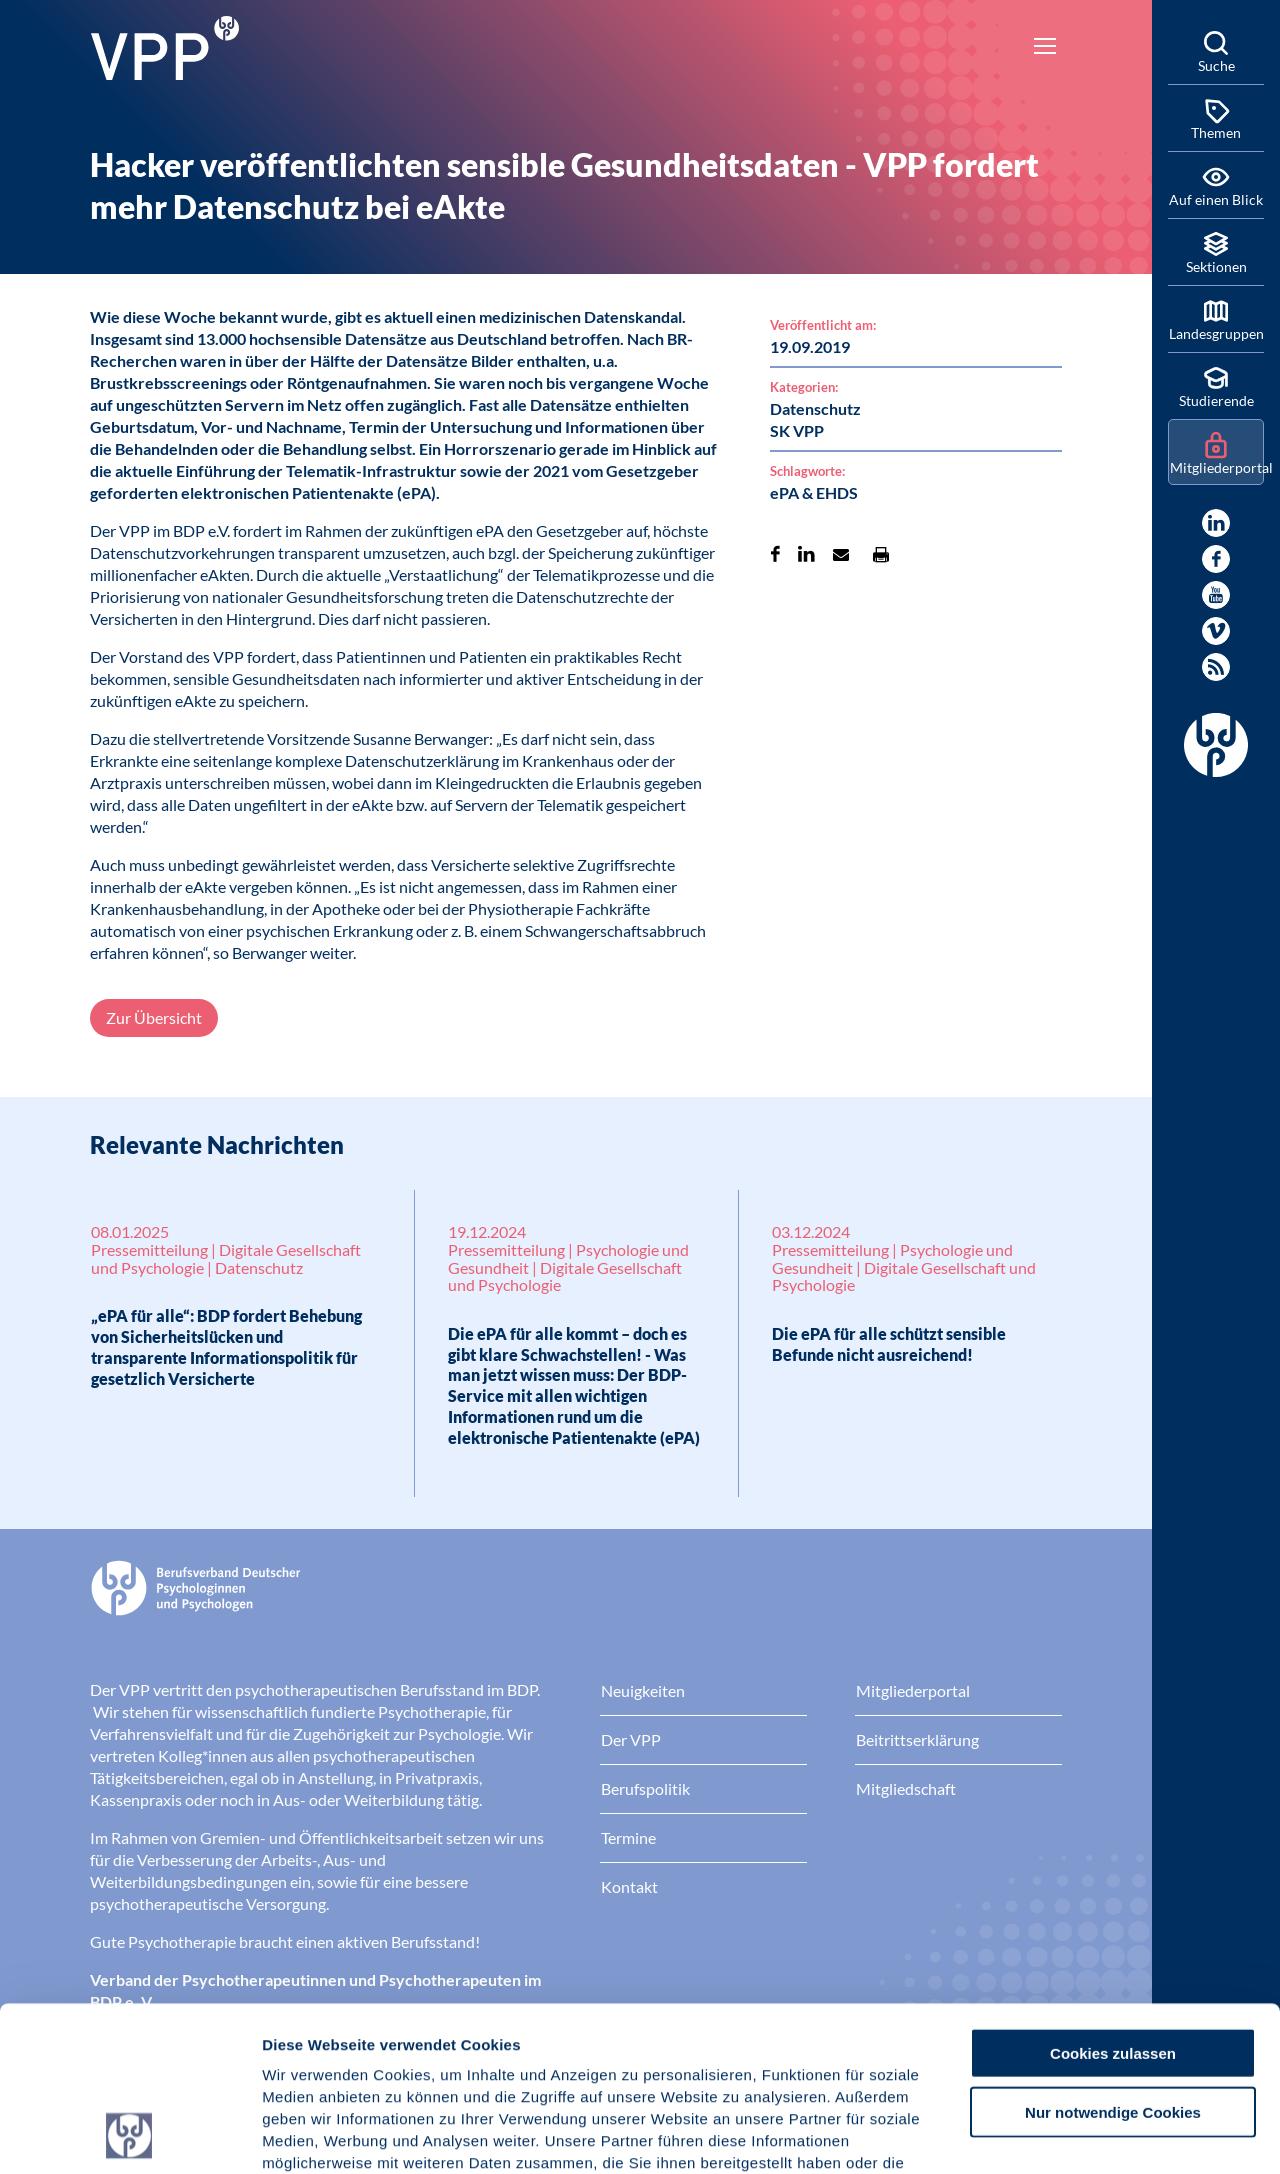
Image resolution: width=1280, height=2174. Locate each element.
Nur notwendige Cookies (1113, 1957)
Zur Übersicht (154, 1017)
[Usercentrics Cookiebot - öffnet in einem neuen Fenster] (129, 2135)
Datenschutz (410, 2053)
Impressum (305, 2053)
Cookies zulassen (1113, 1898)
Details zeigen (1064, 2134)
